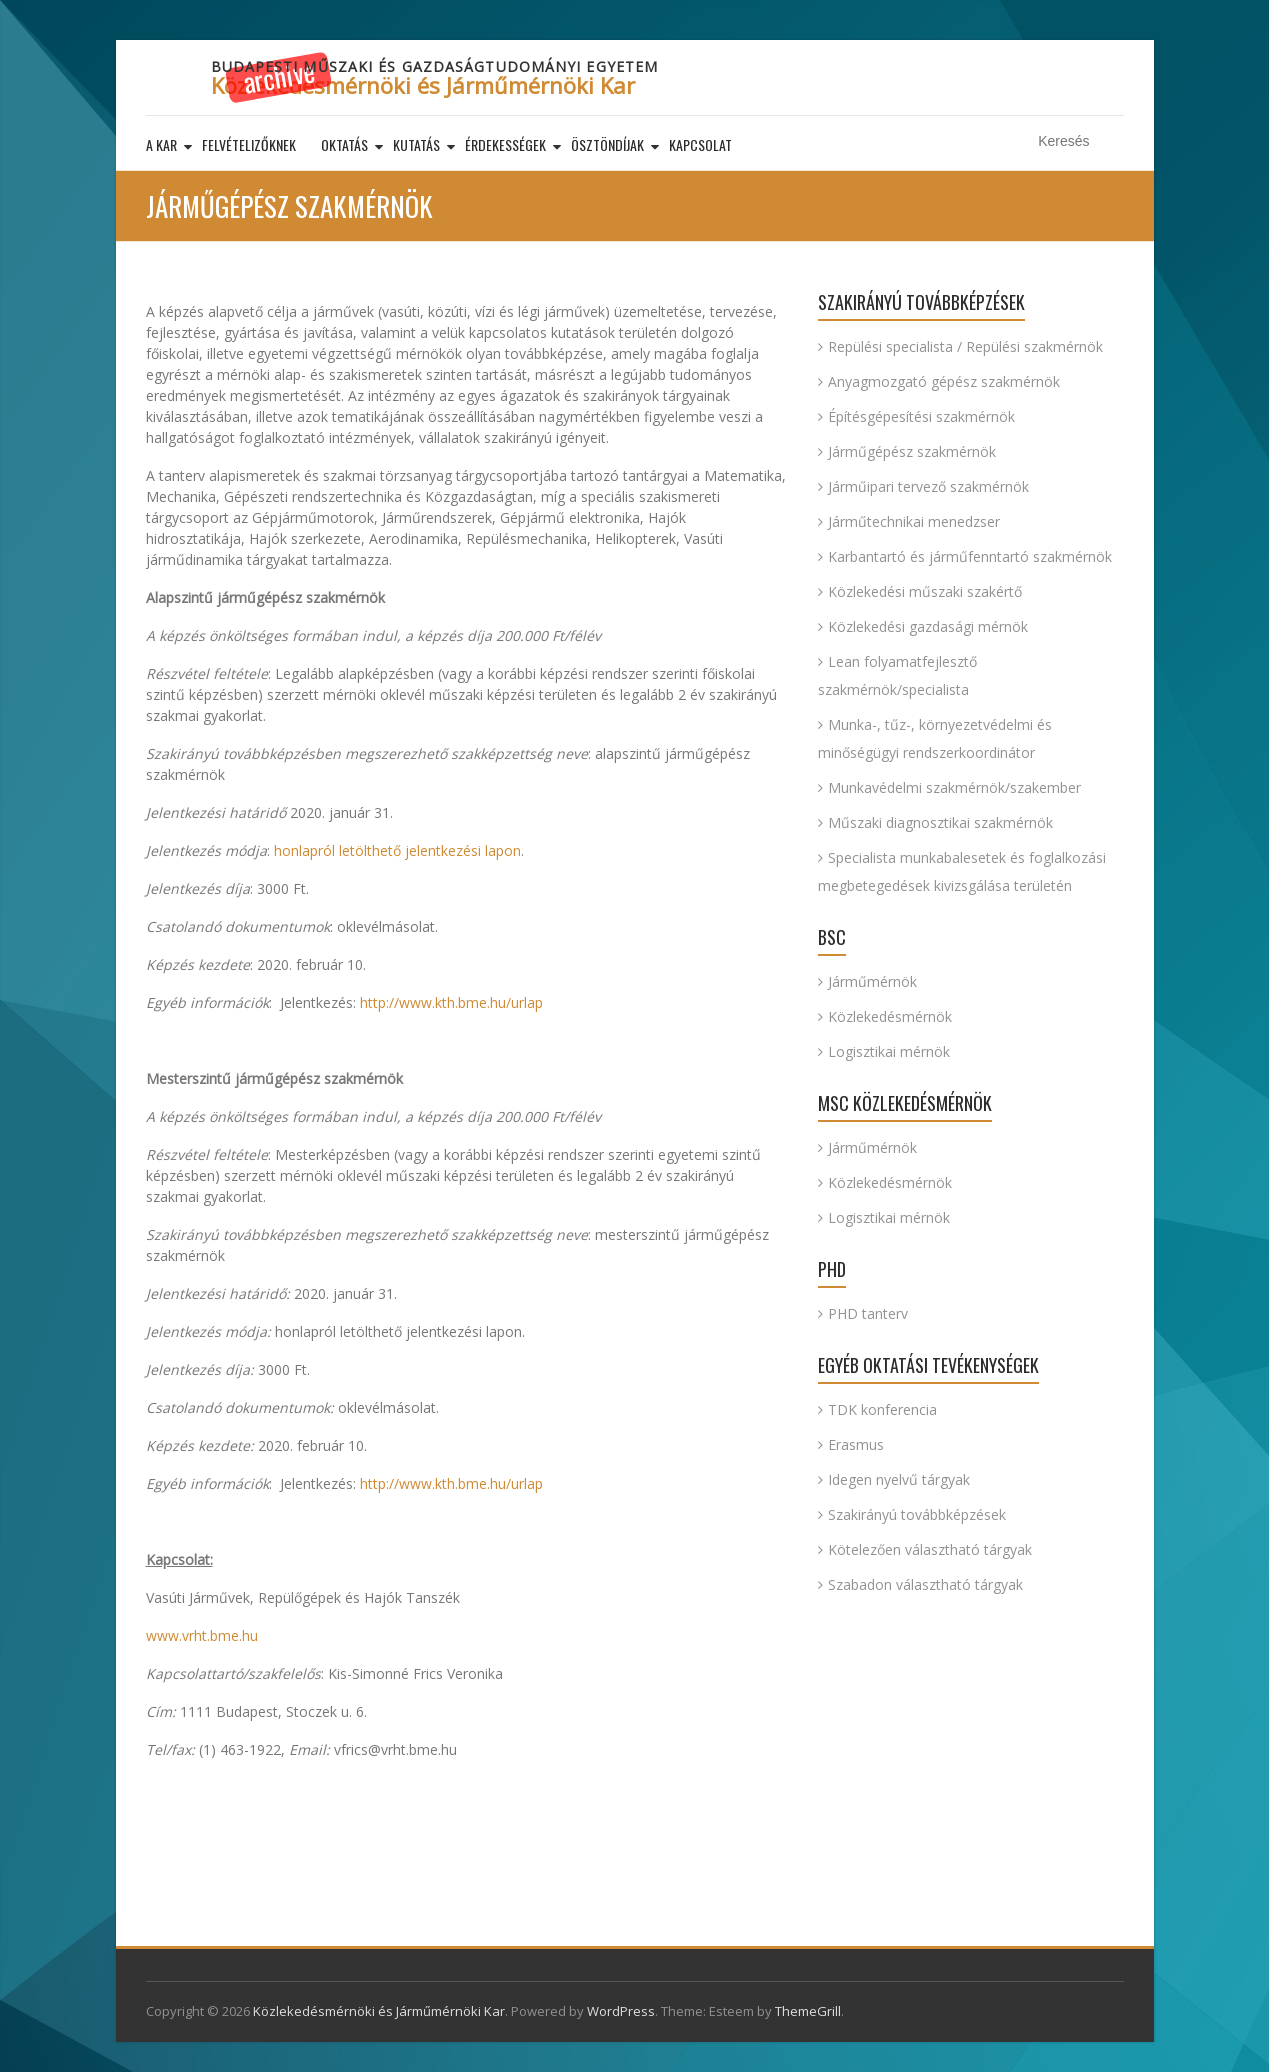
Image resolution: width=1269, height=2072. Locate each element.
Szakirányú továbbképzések (917, 1514)
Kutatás (416, 144)
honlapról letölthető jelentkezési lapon (397, 850)
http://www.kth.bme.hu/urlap (451, 1002)
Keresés (1111, 141)
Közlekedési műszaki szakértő (925, 591)
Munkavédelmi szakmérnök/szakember (954, 787)
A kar (161, 144)
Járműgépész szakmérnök (912, 451)
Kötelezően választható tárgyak (930, 1549)
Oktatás (344, 144)
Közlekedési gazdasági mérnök (928, 626)
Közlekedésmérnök (890, 1016)
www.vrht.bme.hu (202, 1635)
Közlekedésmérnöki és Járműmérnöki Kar (423, 85)
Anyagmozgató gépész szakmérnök (944, 381)
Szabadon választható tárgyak (925, 1584)
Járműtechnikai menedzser (914, 521)
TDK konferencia (882, 1409)
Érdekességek (505, 144)
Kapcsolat (700, 144)
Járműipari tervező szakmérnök (928, 486)
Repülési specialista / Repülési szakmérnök (965, 346)
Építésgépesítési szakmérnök (921, 416)
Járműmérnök (872, 981)
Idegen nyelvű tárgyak (899, 1479)
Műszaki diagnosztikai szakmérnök (940, 822)
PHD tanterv (868, 1313)
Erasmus (856, 1444)
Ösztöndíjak (607, 144)
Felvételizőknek (249, 144)
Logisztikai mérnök (889, 1051)
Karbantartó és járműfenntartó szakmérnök (970, 556)
